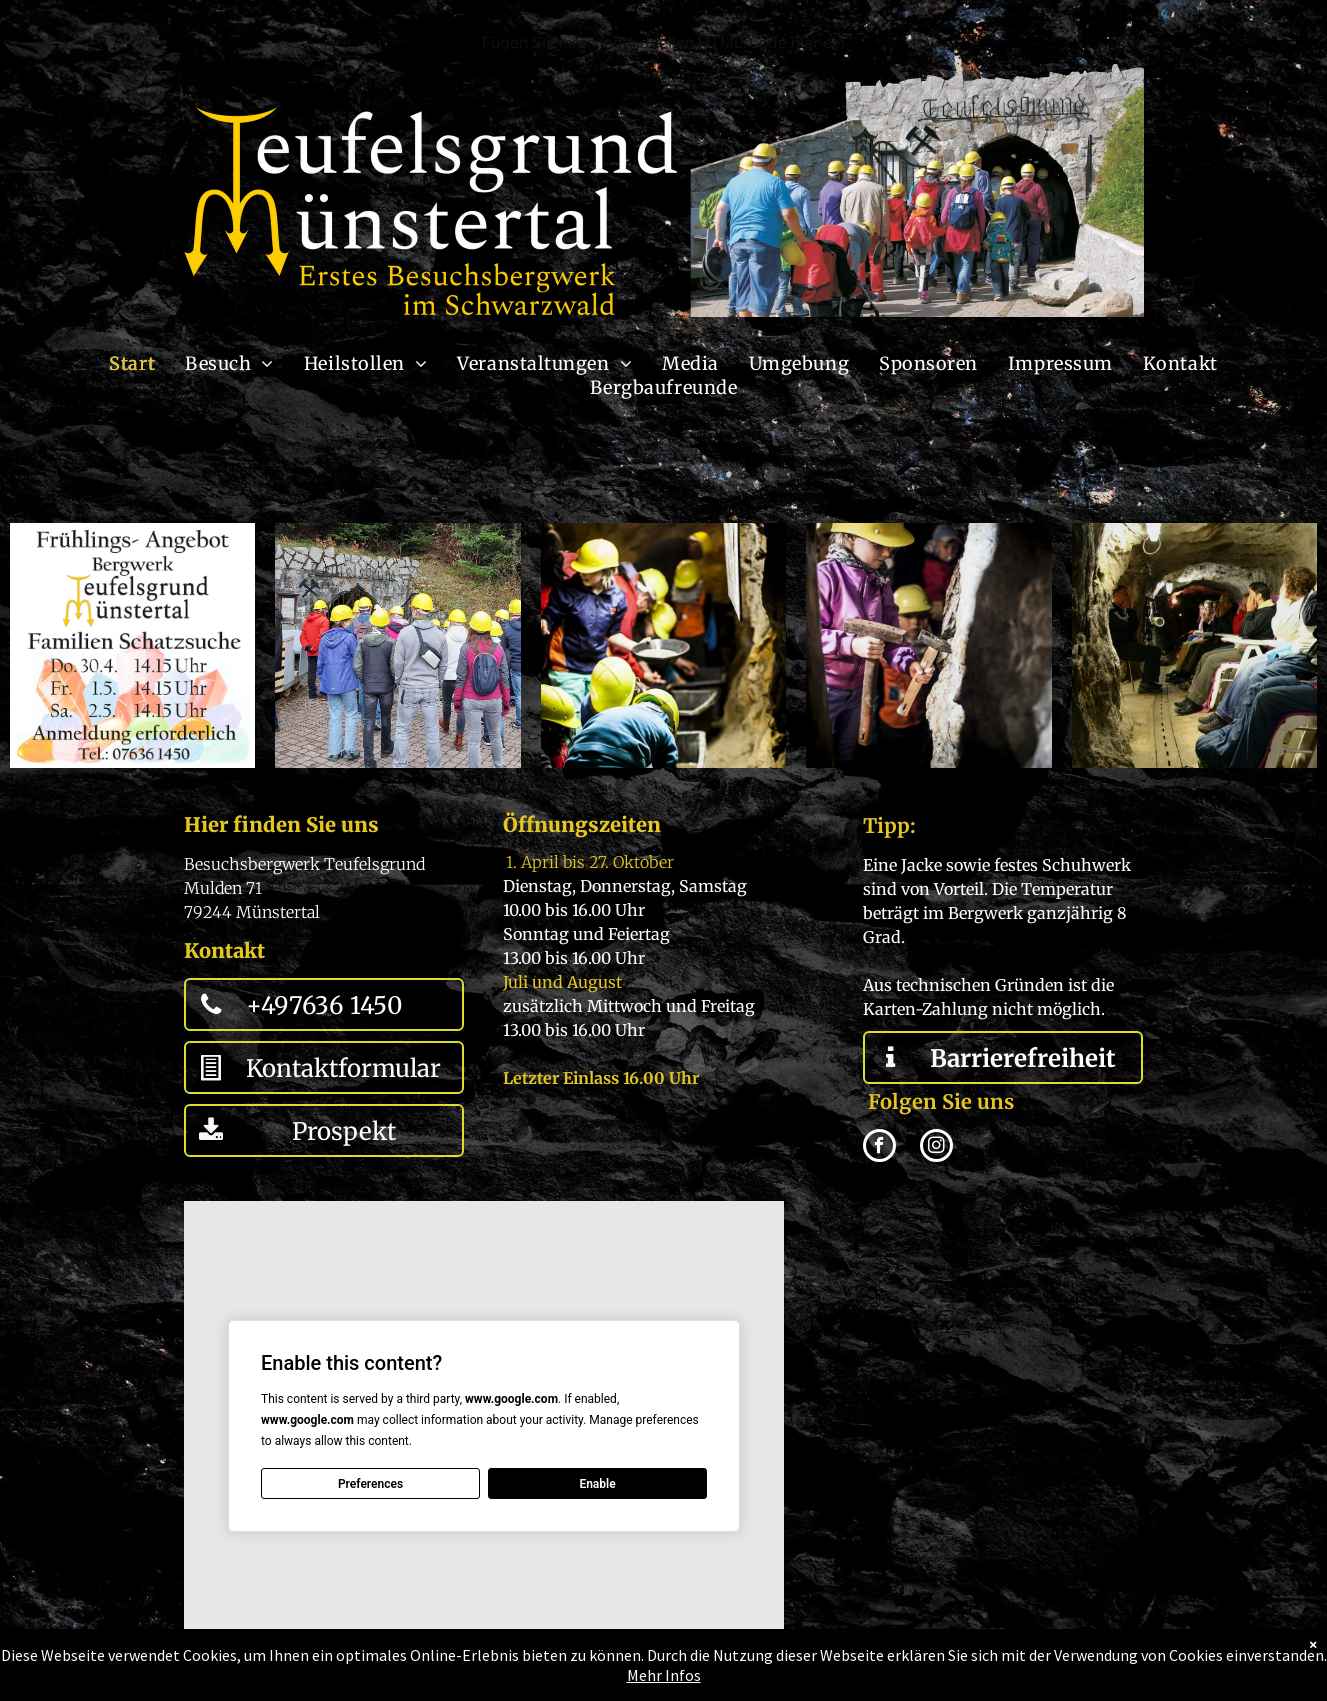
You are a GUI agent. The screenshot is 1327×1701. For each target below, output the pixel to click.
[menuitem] (132, 364)
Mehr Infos (664, 1675)
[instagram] (936, 1148)
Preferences (369, 1484)
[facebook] (879, 1148)
